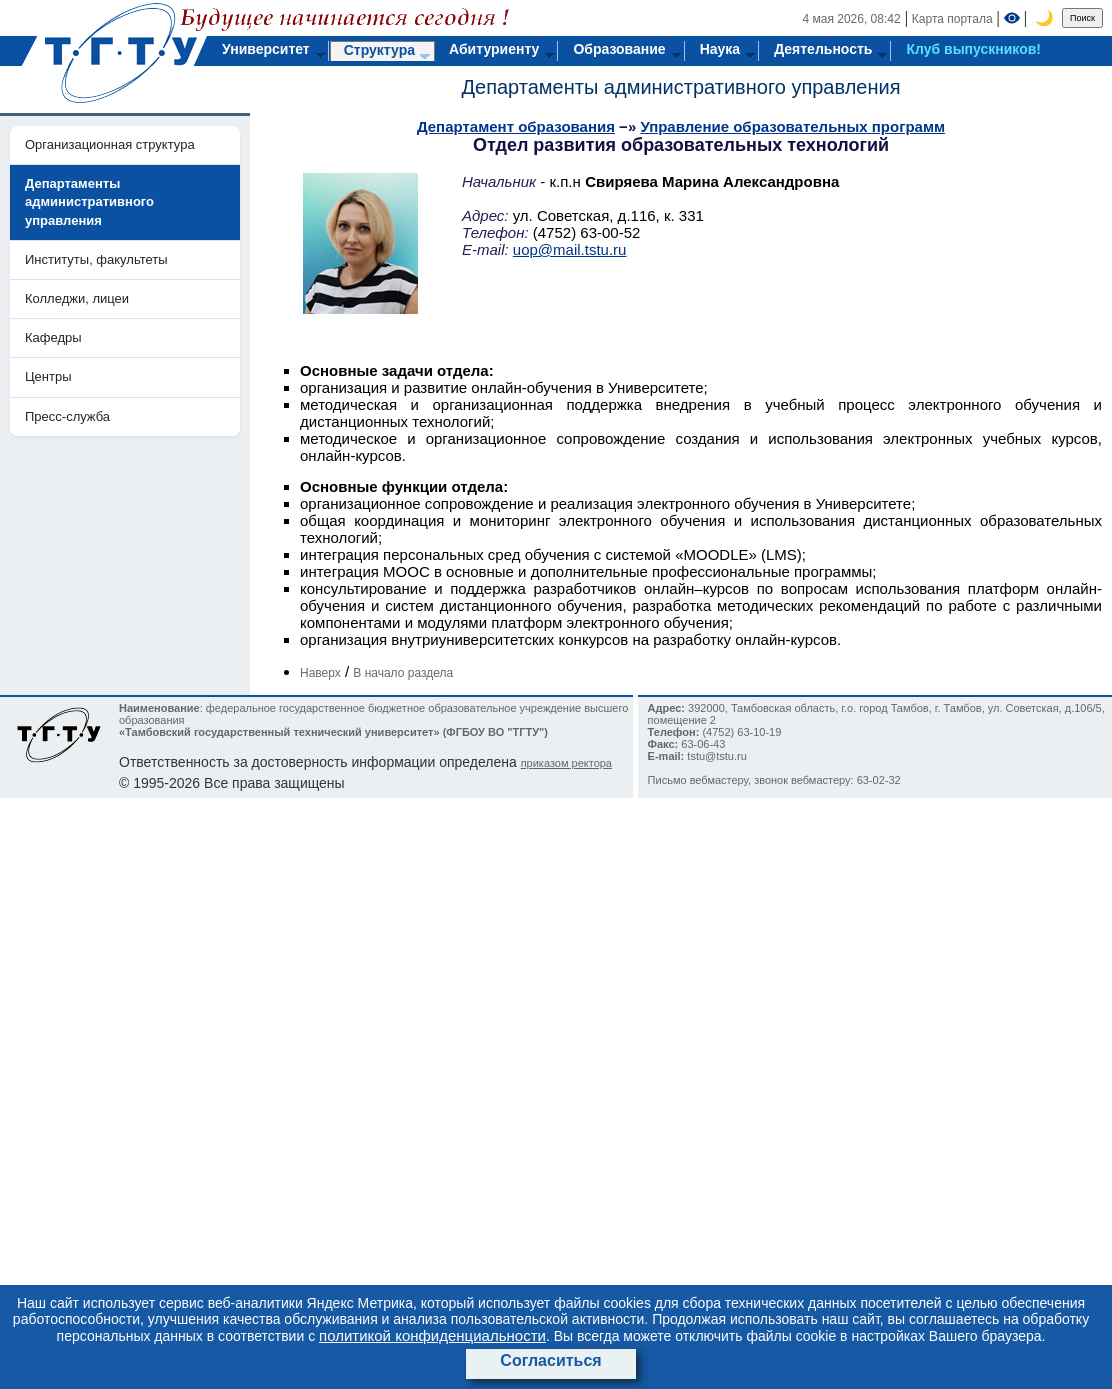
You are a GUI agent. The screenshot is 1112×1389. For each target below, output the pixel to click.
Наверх (320, 673)
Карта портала (952, 19)
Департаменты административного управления (680, 87)
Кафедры (53, 337)
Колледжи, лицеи (77, 298)
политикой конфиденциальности (432, 1335)
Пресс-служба (67, 416)
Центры (48, 376)
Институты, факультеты (96, 259)
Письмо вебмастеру (698, 780)
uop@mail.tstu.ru (570, 249)
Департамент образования (516, 126)
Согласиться (550, 1360)
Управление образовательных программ (792, 126)
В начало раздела (403, 673)
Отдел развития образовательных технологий (681, 145)
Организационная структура (110, 144)
